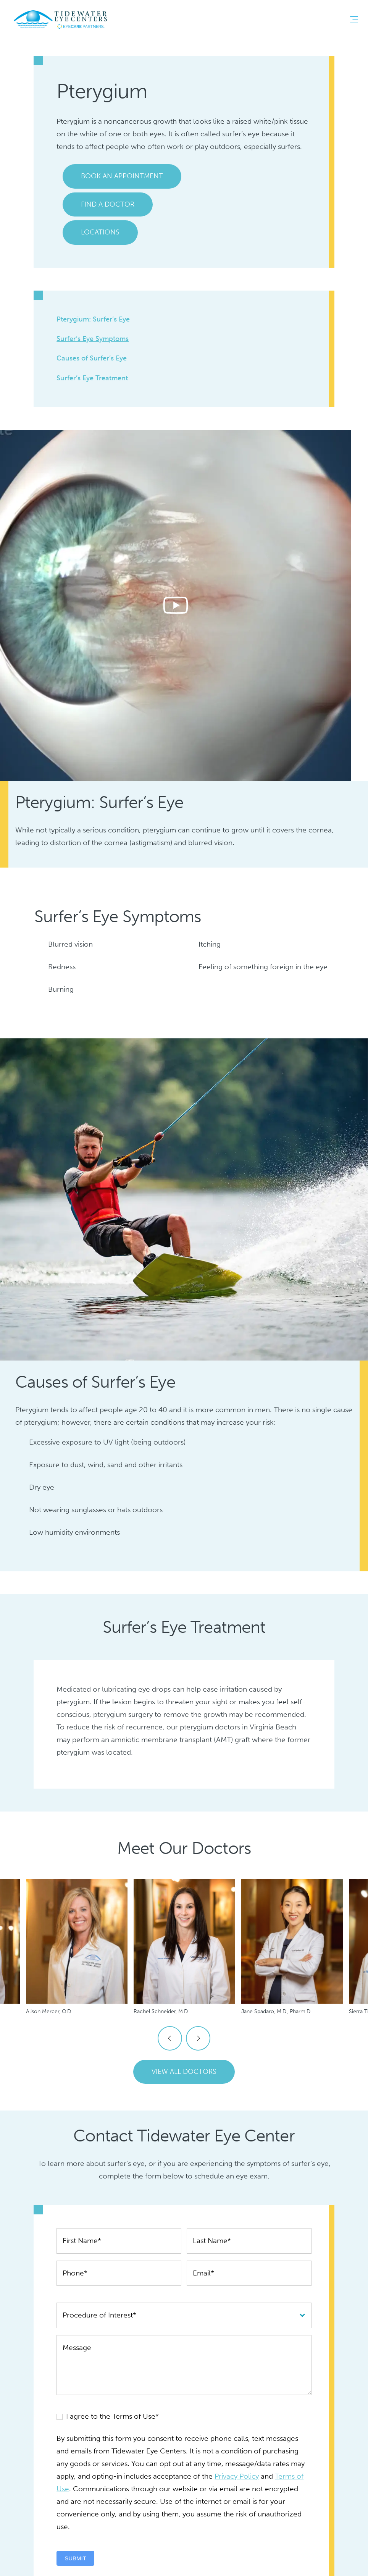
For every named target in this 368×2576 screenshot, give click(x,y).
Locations (100, 232)
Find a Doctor (107, 204)
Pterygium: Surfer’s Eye (93, 319)
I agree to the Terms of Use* (107, 2416)
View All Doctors (184, 2071)
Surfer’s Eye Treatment (92, 378)
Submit (75, 2558)
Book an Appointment (122, 176)
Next (198, 2038)
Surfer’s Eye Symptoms (92, 339)
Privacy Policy (237, 2476)
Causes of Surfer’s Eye (91, 358)
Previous (170, 2038)
